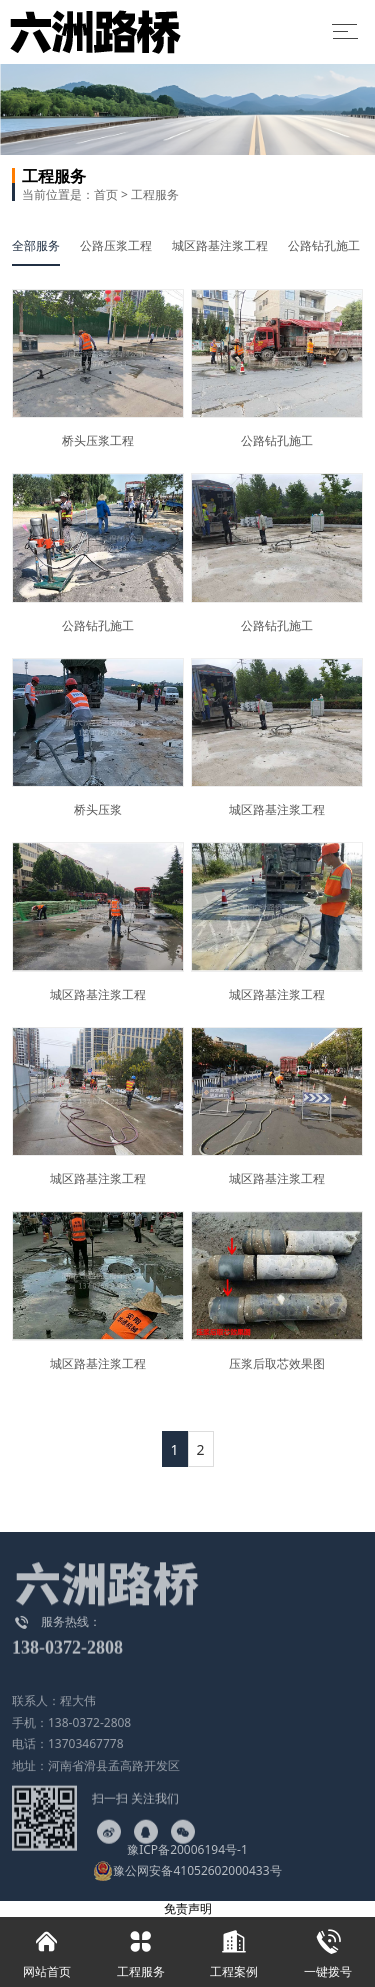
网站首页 (47, 1948)
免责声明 (188, 1908)
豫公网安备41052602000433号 (187, 1870)
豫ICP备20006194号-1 (187, 1849)
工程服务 (155, 194)
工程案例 (235, 1948)
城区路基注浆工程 (220, 245)
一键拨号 (328, 1948)
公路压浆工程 (116, 245)
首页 (106, 194)
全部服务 (36, 245)
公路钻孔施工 (324, 245)
